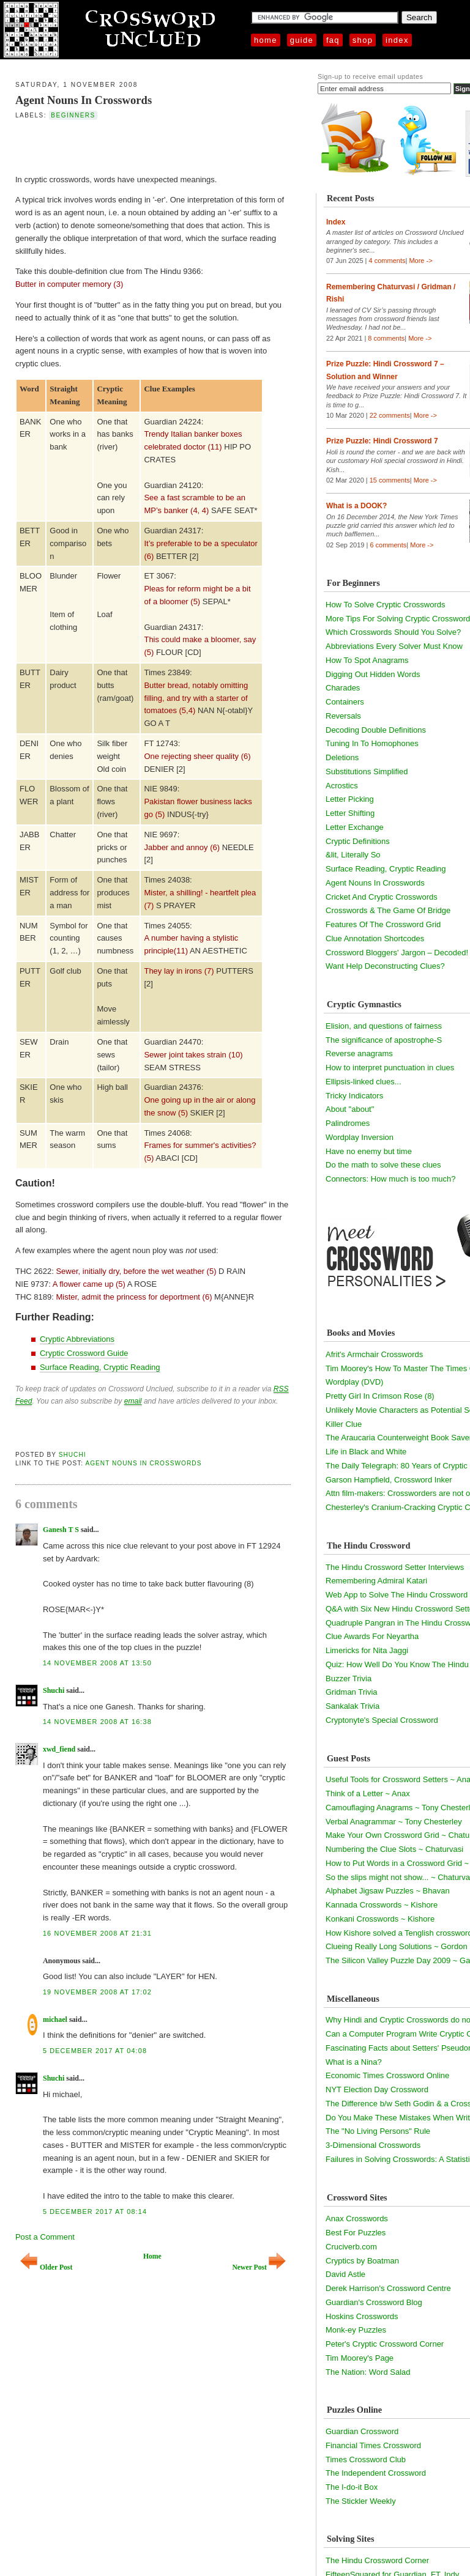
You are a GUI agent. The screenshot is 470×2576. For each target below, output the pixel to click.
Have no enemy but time (369, 1151)
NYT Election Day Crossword (377, 2089)
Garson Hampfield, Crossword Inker (389, 1479)
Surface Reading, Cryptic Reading (100, 1367)
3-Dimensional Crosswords (373, 2145)
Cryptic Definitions (358, 841)
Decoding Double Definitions (376, 730)
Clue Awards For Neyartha (372, 1636)
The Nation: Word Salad (368, 2372)
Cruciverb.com (351, 2246)
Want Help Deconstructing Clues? (385, 966)
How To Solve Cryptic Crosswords (386, 604)
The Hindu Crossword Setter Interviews (395, 1567)
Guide (301, 40)
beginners (73, 115)
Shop (362, 40)
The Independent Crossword (376, 2473)
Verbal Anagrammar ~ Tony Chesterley (394, 1821)
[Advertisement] (145, 146)
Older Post (46, 2267)
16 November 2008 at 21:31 (97, 1933)
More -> (420, 260)
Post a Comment (45, 2236)
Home (265, 40)
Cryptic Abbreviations (77, 1339)
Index (397, 40)
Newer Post (259, 2267)
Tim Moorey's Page (360, 2358)
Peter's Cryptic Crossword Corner (385, 2343)
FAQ (333, 40)
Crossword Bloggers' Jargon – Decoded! (397, 952)
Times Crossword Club (366, 2459)
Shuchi (72, 1454)
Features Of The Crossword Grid (383, 924)
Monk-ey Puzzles (356, 2329)
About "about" (350, 1109)
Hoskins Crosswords (362, 2316)
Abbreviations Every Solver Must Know (394, 646)
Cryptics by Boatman (362, 2260)
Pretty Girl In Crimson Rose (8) (380, 1396)
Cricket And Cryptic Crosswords (382, 896)
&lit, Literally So (353, 854)
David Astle (345, 2274)
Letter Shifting (350, 813)
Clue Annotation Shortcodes (375, 938)
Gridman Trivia (352, 1692)
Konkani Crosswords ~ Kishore (380, 1918)
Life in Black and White (366, 1451)
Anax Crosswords (357, 2218)
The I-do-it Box (352, 2487)
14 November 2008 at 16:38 (97, 1721)
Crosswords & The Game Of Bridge (388, 910)
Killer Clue (344, 1424)
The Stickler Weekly (361, 2501)
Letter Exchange (355, 827)
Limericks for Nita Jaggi (367, 1650)
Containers (345, 701)
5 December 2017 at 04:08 (95, 2050)
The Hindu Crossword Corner (377, 2560)
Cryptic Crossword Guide (84, 1353)
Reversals (343, 715)
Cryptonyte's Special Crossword (382, 1720)
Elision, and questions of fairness (384, 1026)
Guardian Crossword (362, 2431)
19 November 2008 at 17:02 (97, 1992)
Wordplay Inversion (360, 1137)
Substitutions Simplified (367, 771)
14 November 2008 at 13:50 (97, 1663)
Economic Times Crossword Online (387, 2075)
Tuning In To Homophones (372, 743)
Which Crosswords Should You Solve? (393, 632)
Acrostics (342, 785)
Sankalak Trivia (352, 1706)
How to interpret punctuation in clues (390, 1067)
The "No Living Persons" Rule (378, 2131)
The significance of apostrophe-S (384, 1040)
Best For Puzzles (356, 2232)
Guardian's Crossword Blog (374, 2302)
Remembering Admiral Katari (376, 1580)
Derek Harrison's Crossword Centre (388, 2288)
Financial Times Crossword (373, 2445)
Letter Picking (350, 799)
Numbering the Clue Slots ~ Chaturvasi (394, 1849)
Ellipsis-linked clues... (363, 1081)
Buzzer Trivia (348, 1678)
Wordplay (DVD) (354, 1381)
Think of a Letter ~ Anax (368, 1793)
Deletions (342, 757)
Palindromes (348, 1123)
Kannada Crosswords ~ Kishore (382, 1904)
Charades (343, 687)
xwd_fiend (59, 1749)
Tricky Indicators (354, 1095)
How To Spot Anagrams (367, 660)
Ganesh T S (61, 1529)
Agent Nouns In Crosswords (83, 100)
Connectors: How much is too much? (390, 1178)
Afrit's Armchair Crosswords (374, 1354)
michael (55, 2019)
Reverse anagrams (359, 1053)
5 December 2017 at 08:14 (95, 2211)
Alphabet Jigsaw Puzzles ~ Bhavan (388, 1890)
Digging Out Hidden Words (373, 674)
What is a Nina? (354, 2062)
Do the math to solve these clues (383, 1164)
